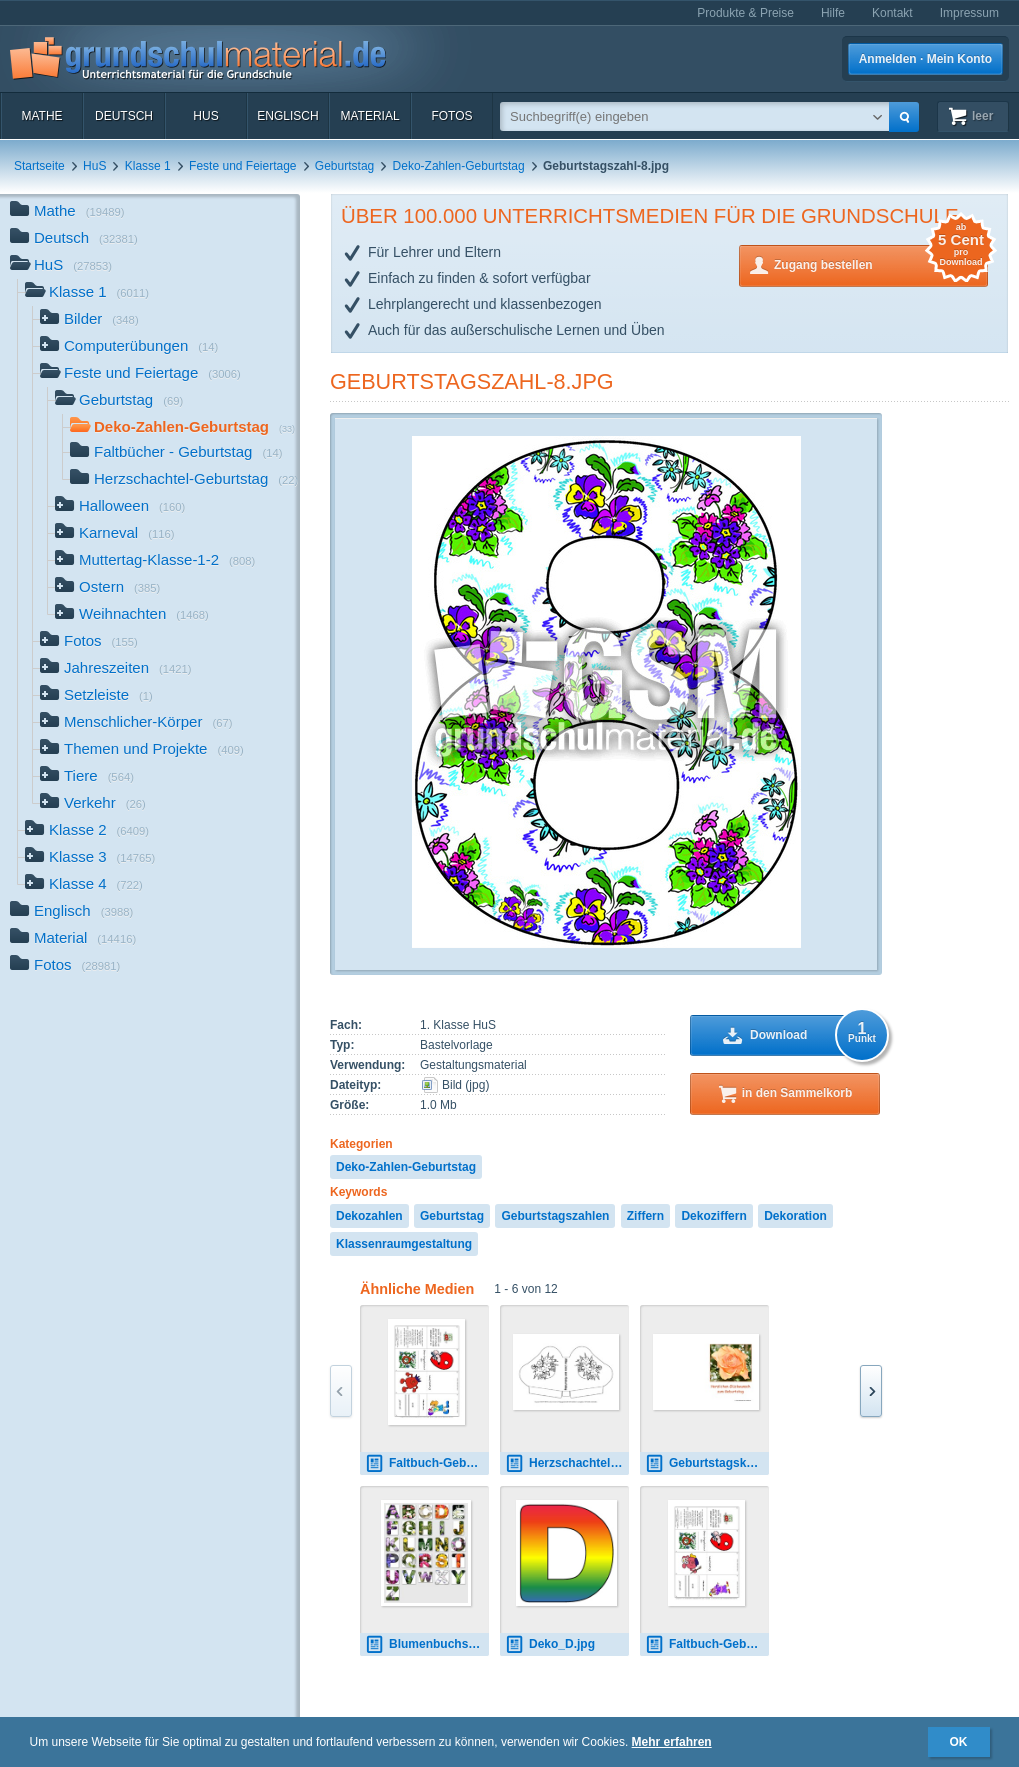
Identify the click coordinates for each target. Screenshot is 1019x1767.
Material (369, 116)
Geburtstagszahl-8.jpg (472, 381)
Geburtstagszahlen (555, 1216)
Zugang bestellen (881, 263)
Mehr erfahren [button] (672, 1742)
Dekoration (795, 1216)
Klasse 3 (90, 858)
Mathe (41, 116)
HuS (205, 116)
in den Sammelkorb (797, 1093)
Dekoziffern (713, 1216)
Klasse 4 (84, 885)
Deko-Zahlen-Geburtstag (459, 166)
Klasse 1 (148, 166)
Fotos (451, 116)
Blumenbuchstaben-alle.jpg (427, 1644)
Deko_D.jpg (550, 1644)
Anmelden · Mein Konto (925, 59)
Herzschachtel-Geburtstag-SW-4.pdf (567, 1463)
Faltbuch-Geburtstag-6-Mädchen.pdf (707, 1644)
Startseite (39, 166)
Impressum (969, 13)
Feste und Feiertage (242, 166)
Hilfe (833, 13)
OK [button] (959, 1742)
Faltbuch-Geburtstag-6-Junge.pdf (427, 1463)
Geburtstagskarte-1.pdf (707, 1463)
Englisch (287, 116)
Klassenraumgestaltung (404, 1244)
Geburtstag (344, 166)
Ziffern (645, 1216)
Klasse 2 (87, 831)
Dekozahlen (369, 1216)
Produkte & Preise (745, 13)
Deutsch (124, 116)
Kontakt (892, 13)
